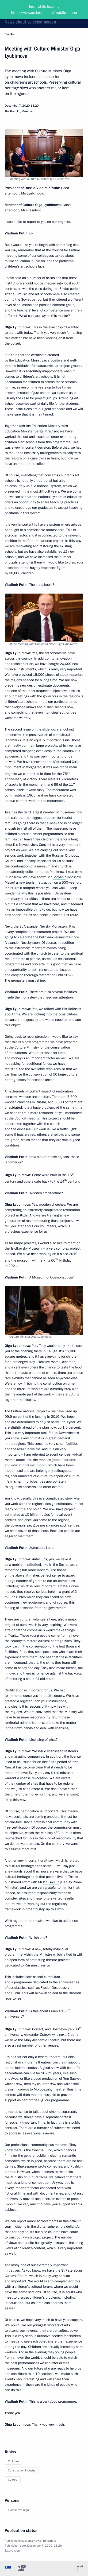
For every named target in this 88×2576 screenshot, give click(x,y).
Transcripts (49, 2541)
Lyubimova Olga (18, 2510)
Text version (12, 2551)
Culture (12, 2480)
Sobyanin (59, 877)
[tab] (7, 2568)
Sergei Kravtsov (46, 431)
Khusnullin (51, 1882)
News (37, 2541)
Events (9, 34)
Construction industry (21, 2470)
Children (13, 2461)
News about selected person (30, 22)
